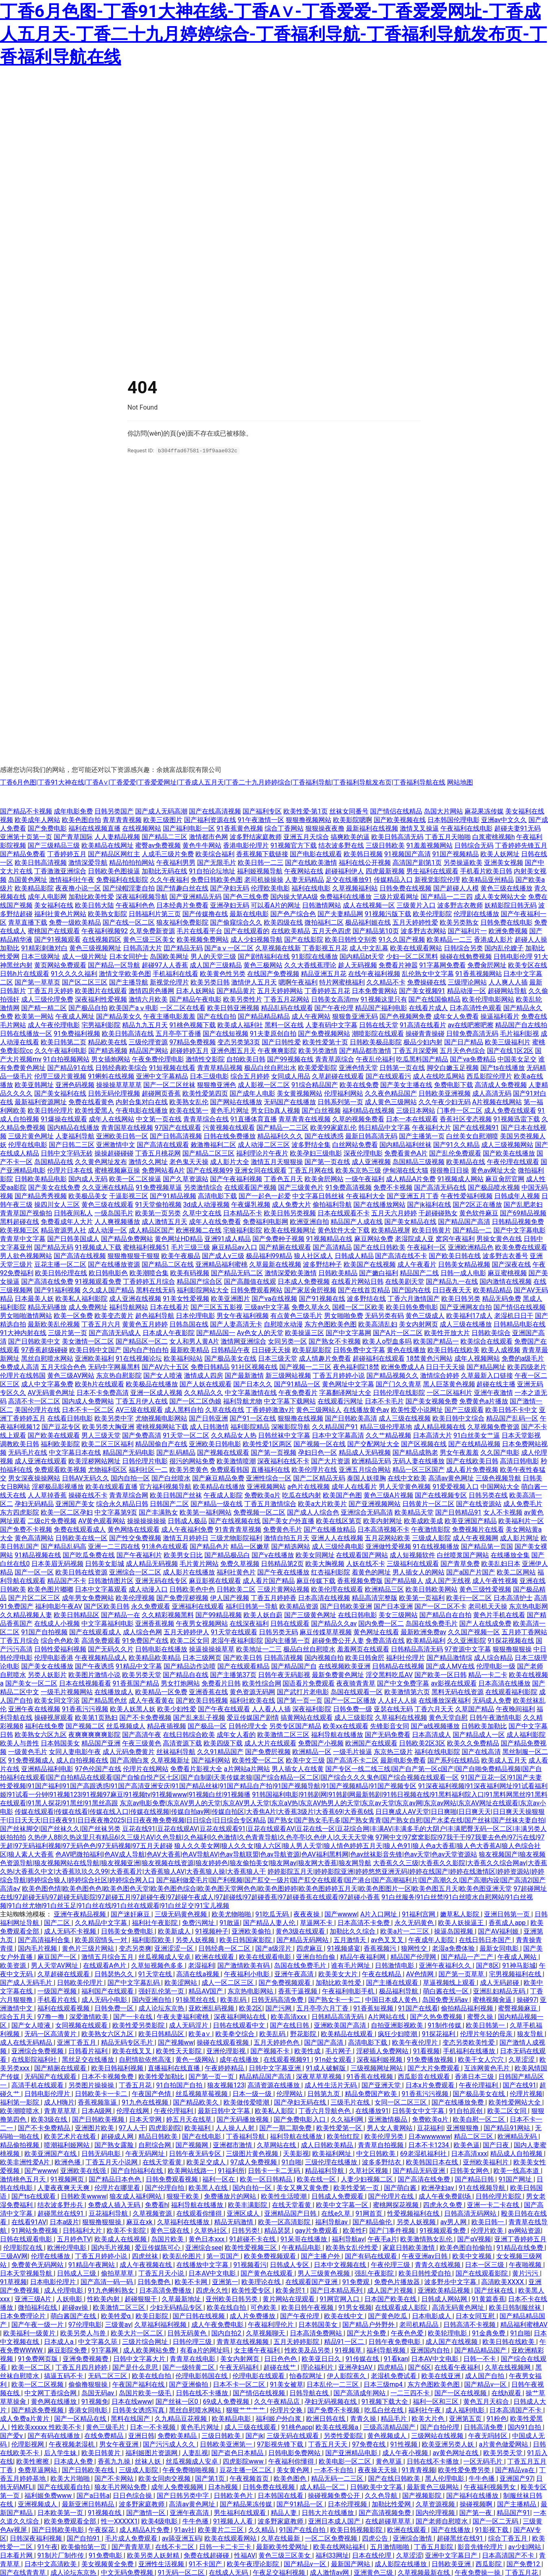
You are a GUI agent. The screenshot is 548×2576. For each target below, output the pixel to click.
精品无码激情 (234, 2221)
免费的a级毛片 (523, 1358)
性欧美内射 (104, 2298)
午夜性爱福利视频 (467, 1195)
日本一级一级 (252, 2093)
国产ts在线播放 (502, 1067)
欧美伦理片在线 (314, 1469)
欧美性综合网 (261, 1683)
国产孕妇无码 (229, 888)
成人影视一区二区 (264, 1084)
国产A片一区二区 (398, 1332)
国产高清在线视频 (80, 1255)
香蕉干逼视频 (298, 1991)
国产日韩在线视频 (199, 2315)
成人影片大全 (229, 1161)
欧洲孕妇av (438, 2187)
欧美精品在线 (465, 1161)
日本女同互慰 (476, 2315)
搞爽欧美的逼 (350, 836)
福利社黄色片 (236, 1572)
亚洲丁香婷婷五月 (520, 2239)
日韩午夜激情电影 (495, 1717)
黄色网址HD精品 (179, 1238)
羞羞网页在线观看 (363, 1649)
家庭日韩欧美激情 (409, 2247)
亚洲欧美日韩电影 (215, 1443)
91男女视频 (355, 2307)
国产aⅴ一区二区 (229, 947)
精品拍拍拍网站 (132, 862)
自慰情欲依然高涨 (146, 2059)
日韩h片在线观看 (24, 973)
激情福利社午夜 (71, 879)
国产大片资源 (330, 1460)
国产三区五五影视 (217, 1307)
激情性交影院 (205, 1059)
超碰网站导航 (507, 990)
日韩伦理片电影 (145, 1460)
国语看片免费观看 (309, 1683)
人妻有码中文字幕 (331, 1024)
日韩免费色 (155, 2281)
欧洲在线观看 (215, 1956)
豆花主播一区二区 (60, 1264)
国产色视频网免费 (405, 1016)
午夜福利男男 (175, 862)
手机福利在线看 (175, 973)
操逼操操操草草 (212, 1649)
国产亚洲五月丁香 (413, 1195)
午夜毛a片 (382, 2239)
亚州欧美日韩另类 (232, 2298)
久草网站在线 (277, 2144)
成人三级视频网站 (507, 1144)
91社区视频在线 (254, 1366)
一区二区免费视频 (332, 2538)
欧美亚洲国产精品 (471, 1520)
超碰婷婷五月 (189, 1050)
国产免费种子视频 (278, 1238)
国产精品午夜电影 (195, 999)
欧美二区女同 (189, 1640)
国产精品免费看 (23, 853)
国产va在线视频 (274, 1298)
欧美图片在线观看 (101, 990)
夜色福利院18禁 (356, 1366)
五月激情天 (350, 1939)
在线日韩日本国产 (486, 1939)
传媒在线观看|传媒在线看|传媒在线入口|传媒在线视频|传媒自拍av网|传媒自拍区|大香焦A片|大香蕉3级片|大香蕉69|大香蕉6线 (194, 1811)
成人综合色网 (142, 1631)
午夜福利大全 (365, 1195)
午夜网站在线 (303, 871)
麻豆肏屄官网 (504, 1178)
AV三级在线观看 (139, 1409)
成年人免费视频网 (178, 2486)
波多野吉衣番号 (505, 1255)
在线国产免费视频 (273, 973)
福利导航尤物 (242, 1401)
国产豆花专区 (61, 1426)
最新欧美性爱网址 (283, 2546)
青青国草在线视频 (127, 1127)
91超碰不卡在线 (253, 2239)
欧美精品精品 (492, 1289)
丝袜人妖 (148, 2461)
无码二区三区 (108, 2375)
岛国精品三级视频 (418, 1161)
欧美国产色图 (342, 1495)
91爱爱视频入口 (455, 1486)
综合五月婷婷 (250, 1076)
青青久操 (364, 2418)
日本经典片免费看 (182, 905)
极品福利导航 (399, 1991)
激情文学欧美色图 (125, 973)
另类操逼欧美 (462, 862)
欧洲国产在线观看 (371, 1743)
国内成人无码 (87, 1178)
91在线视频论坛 (139, 1358)
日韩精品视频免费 (518, 1221)
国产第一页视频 (273, 1452)
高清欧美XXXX (503, 2281)
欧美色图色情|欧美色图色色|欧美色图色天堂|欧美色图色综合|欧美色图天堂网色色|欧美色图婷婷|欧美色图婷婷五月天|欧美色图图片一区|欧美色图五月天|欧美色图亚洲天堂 (267, 1888)
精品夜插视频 (166, 1726)
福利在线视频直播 (94, 828)
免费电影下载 (453, 1084)
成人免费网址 (87, 1307)
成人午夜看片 (416, 1264)
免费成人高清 (19, 1366)
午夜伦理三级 (391, 2264)
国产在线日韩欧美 (379, 1247)
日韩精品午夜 (230, 1349)
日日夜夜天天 (451, 1289)
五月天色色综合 (462, 1050)
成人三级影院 (353, 1717)
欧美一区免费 (73, 1315)
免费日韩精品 (210, 1366)
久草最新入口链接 (487, 1375)
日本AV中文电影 (213, 2273)
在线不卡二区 (175, 2546)
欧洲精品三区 (384, 1589)
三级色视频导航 (498, 1478)
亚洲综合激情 (413, 2538)
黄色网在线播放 (54, 2401)
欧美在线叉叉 (132, 2050)
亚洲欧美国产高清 (341, 2025)
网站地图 (460, 782)
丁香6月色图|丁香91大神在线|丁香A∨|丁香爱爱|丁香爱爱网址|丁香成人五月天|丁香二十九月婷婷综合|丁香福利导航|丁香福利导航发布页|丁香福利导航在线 (222, 782)
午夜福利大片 (431, 1127)
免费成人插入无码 (115, 2204)
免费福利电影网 (265, 1221)
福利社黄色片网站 (60, 913)
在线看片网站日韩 (357, 1281)
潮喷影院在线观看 (378, 1033)
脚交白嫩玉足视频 (453, 1067)
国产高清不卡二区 (353, 1760)
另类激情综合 (203, 1187)
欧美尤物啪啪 (232, 1914)
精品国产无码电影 (129, 1452)
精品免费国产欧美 (372, 2093)
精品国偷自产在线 (161, 1443)
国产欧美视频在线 (400, 819)
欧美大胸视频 (324, 1563)
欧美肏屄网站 (324, 1178)
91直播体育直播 (253, 1118)
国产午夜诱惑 (94, 1666)
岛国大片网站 (443, 811)
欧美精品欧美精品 (155, 1657)
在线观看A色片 (105, 1965)
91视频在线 (105, 2512)
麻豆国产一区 (57, 1956)
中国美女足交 (517, 1059)
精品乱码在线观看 (287, 1007)
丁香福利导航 (246, 2136)
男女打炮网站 (180, 1683)
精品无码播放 (47, 1307)
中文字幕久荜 (98, 2341)
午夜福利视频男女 (490, 2486)
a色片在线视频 (308, 1486)
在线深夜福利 (249, 1623)
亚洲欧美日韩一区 (122, 1136)
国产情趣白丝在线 (182, 888)
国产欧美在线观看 (54, 1435)
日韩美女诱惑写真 (139, 2410)
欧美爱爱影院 (317, 1067)
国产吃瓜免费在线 (89, 1555)
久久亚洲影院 (466, 1640)
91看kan (396, 2358)
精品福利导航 (325, 2170)
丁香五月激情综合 (270, 1503)
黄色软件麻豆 (478, 1213)
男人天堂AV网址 (55, 1965)
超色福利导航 (154, 1315)
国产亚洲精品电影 (352, 2452)
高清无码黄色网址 (459, 2307)
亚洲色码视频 (74, 1084)
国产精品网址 (486, 1366)
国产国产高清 (324, 2042)
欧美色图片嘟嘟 (50, 1589)
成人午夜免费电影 (218, 2324)
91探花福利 (439, 2033)
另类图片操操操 (92, 2085)
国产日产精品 (463, 1042)
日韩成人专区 (290, 2264)
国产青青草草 (132, 2546)
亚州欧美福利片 (486, 2162)
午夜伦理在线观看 (513, 1161)
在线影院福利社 (35, 2059)
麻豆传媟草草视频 (326, 1631)
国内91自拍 (525, 2427)
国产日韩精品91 (458, 1512)
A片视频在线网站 (497, 1101)
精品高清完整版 (374, 1597)
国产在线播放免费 (458, 2102)
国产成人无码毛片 (27, 1982)
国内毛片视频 (38, 1948)
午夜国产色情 (152, 2093)
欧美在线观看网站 (416, 947)
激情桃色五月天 (23, 2179)
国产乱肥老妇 (523, 1204)
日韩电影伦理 (513, 956)
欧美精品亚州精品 (488, 879)
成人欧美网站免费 (150, 2350)
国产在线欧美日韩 (472, 1460)
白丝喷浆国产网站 (463, 1555)
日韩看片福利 (88, 2050)
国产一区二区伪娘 (195, 1401)
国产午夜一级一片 (38, 2324)
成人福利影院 (526, 1734)
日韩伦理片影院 (499, 2196)
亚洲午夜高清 (294, 1973)
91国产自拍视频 (44, 1631)
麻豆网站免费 (373, 1238)
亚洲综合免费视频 (38, 2050)
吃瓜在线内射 (301, 1495)
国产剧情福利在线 (264, 956)
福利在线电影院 (437, 1751)
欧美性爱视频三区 (251, 2247)
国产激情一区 (146, 2512)
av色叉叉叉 (388, 1939)
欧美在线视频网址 (290, 1230)
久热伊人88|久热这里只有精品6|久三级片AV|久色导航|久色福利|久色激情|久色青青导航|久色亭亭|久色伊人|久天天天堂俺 (201, 1837)
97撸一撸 (51, 2016)
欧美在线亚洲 (441, 2375)
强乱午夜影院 (375, 2273)
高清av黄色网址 (451, 1478)
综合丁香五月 (508, 2538)
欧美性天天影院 (179, 2050)
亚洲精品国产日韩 (291, 2213)
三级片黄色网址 (31, 1136)
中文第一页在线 (159, 1118)
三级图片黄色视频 (253, 2153)
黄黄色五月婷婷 (145, 1324)
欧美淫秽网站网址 (94, 1460)
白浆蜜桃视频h (493, 836)
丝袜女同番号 (348, 811)
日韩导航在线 (309, 2392)
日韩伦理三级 (193, 2341)
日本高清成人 (431, 1734)
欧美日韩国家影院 (246, 1939)
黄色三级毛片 (106, 2427)
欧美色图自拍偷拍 (466, 2247)
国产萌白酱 (401, 2187)
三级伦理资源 (148, 1042)
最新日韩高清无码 (371, 1136)
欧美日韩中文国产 (95, 1349)
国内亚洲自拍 (152, 1999)
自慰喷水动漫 (283, 1324)
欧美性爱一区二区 (258, 1760)
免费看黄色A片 (405, 1153)
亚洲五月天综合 (306, 836)
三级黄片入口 (416, 905)
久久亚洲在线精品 (108, 1187)
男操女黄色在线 (499, 1238)
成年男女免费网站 (88, 1597)
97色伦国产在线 (98, 1768)
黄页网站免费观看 (60, 965)
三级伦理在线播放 (332, 2162)
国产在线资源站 (479, 1503)
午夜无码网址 (145, 2153)
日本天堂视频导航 (27, 2273)
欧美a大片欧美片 (322, 1503)
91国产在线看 (418, 2008)
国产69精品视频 (523, 1213)
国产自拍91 (84, 2538)
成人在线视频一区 (369, 905)
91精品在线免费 (521, 2247)
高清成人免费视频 (501, 1084)
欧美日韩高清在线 (128, 1033)
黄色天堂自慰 (448, 1717)
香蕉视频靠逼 (98, 2102)
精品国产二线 (419, 1272)
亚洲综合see (203, 2247)
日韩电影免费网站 (295, 2452)
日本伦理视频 (348, 2504)
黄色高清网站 (34, 1537)
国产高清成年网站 (360, 2392)
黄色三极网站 (263, 965)
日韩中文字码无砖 (67, 1153)
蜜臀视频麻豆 (518, 2008)
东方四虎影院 (19, 1512)
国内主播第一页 (287, 1640)
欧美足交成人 (206, 2162)
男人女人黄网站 (390, 2127)
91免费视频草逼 (159, 1187)
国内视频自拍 (324, 1657)
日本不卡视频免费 (108, 2076)
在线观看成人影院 (402, 2307)
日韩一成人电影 (463, 1272)
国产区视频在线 (424, 1443)
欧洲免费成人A (402, 1366)
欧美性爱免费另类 (465, 2469)
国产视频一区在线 (320, 1443)
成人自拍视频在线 (82, 1760)
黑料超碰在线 (19, 1221)
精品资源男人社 (63, 1230)
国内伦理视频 (436, 2512)
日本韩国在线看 (281, 2495)
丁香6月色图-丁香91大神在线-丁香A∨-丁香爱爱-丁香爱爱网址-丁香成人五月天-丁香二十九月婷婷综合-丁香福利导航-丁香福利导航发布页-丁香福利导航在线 (273, 34)
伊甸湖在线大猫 (405, 1170)
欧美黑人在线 (209, 2187)
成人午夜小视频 (406, 2452)
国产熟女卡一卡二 (335, 1999)
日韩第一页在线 (402, 1067)
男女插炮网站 (110, 1059)
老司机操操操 (263, 879)
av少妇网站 (525, 2546)
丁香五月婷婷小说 (339, 1375)
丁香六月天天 (434, 1708)
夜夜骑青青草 (355, 1683)
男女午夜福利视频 (243, 1315)
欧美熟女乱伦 (188, 1101)
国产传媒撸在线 (205, 913)
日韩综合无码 (473, 845)
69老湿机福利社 (424, 2153)
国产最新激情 (244, 1375)
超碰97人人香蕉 (165, 965)
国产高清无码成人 (115, 1332)
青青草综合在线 (206, 1118)
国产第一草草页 (37, 982)
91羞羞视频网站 (429, 845)
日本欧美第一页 (61, 2512)
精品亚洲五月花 (323, 973)
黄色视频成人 (387, 2435)
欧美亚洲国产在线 (51, 2153)
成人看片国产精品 (269, 1580)
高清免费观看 (101, 1640)
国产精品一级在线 (217, 1503)
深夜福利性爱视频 (101, 999)
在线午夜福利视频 (374, 973)
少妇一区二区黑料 (412, 956)
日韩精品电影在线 (519, 1324)
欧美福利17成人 (469, 1315)
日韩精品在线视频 (398, 1666)
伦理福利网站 (343, 1093)
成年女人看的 (236, 1734)
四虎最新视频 (385, 871)
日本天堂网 (146, 2119)
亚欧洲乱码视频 (212, 2008)
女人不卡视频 (502, 1512)
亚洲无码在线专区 (161, 1580)
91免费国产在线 (145, 1640)
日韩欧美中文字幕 (377, 2486)
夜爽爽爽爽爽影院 (94, 1734)
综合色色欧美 (60, 1640)
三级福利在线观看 (413, 1563)
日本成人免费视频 (304, 1281)
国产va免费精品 (472, 1059)
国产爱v (12, 2435)
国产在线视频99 (209, 1170)
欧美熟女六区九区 (41, 1734)
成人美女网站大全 (500, 896)
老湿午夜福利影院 (237, 1640)
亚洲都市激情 (233, 2144)
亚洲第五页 (466, 2418)
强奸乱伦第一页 (162, 1991)
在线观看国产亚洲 (312, 2281)
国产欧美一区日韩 (440, 1674)
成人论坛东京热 (162, 2008)
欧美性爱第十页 (325, 1042)
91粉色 (497, 2418)
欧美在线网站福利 (340, 2546)
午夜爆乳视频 (250, 1204)
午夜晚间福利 (515, 1708)
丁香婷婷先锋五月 (521, 845)
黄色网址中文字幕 (348, 1384)
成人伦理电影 (64, 2290)
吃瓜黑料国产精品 (422, 1059)
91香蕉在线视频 (370, 2076)
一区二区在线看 (183, 1007)
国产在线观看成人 (95, 1631)
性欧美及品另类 (308, 2350)
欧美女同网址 (315, 1555)
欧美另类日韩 (210, 982)
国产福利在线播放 (473, 2495)
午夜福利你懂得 (292, 2461)
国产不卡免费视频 (145, 1717)
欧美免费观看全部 (71, 2521)
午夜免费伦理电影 (158, 1059)
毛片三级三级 (190, 1247)
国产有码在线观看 (372, 2256)
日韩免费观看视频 (172, 2179)
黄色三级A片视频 (388, 1495)
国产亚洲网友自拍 (466, 1307)
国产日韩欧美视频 (99, 2119)
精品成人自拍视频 (517, 2153)
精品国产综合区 (199, 1281)
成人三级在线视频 (405, 1418)
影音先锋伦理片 (481, 2546)
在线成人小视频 (57, 1623)
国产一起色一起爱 (265, 1195)
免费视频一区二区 (259, 1512)
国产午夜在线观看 (224, 1708)
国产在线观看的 (247, 930)
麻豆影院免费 (68, 2350)
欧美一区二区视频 (38, 2384)
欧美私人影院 (275, 2110)
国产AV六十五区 (165, 1366)
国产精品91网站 (508, 2127)
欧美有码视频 (189, 1272)
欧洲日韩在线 (326, 2418)
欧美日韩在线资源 (81, 1572)
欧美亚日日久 (322, 2358)
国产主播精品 (517, 2504)
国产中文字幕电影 (519, 1230)
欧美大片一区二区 (137, 2333)
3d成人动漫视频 (206, 1204)
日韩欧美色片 (234, 2495)
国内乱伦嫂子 (504, 947)
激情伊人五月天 (254, 982)
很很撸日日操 (449, 1170)
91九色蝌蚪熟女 (112, 2290)
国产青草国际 (73, 836)
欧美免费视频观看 (271, 2256)
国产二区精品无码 (319, 1478)
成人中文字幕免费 (47, 1384)
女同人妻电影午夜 (75, 1751)
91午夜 (47, 2546)
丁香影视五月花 (325, 947)
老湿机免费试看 (394, 2375)
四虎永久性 (212, 2290)
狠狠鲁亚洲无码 (355, 1016)
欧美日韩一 (488, 2221)
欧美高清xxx (289, 2016)
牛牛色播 (482, 2478)
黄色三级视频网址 (95, 947)
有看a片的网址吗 (205, 2350)
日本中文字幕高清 (338, 1435)
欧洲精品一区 (311, 1751)
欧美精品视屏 (390, 1230)
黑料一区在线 (284, 1024)
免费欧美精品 (178, 2435)
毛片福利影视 (519, 1033)
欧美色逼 (467, 2144)
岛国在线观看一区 (357, 1691)
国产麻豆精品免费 (218, 1478)
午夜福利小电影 (247, 1973)
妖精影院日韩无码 (510, 905)
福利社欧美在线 (252, 1700)
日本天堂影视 (521, 1435)
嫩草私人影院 (460, 1914)
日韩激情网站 (321, 905)
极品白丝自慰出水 (270, 1067)
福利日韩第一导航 (252, 1606)
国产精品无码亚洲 (420, 2170)
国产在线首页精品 (364, 1289)
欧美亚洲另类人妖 (449, 2444)
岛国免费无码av (445, 1999)
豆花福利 (430, 2127)
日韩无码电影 (101, 2153)
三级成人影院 (431, 1537)
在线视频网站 (141, 828)
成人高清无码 (491, 1093)
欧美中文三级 (305, 1760)
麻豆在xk (140, 2221)
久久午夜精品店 (277, 2401)
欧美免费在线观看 (521, 1247)
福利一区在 (219, 2179)
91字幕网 (105, 2350)
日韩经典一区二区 (225, 1948)
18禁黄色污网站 (429, 1358)
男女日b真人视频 (275, 1110)
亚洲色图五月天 (233, 1050)
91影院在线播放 (315, 956)
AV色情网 (420, 1973)
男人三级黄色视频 (324, 2273)
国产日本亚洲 (393, 1606)
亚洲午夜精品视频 (80, 1914)
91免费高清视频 (348, 1187)
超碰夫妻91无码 (517, 828)
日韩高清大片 (142, 947)
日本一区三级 (485, 2264)
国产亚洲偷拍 (189, 2384)
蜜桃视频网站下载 (162, 1426)
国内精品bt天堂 (362, 956)
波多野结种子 (322, 1264)
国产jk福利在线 (429, 1204)
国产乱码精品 (175, 1452)
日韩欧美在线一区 (81, 1537)
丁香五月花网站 (286, 999)
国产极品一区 (207, 1726)
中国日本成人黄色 (392, 1999)
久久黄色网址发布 (101, 1161)
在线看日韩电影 (70, 1418)
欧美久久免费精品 (473, 1743)
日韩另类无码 (278, 1631)
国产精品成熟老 (415, 1452)
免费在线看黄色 (91, 1101)
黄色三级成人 (425, 1315)
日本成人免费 (74, 2461)
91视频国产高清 (407, 853)
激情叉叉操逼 (419, 828)
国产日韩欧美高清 (351, 1418)
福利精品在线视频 (368, 1110)
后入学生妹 (61, 2452)
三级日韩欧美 (385, 845)
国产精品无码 (53, 1247)
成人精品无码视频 (152, 1563)
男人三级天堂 (101, 1435)
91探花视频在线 (511, 1640)
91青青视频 (418, 2469)
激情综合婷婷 (439, 1375)
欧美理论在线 (261, 2281)
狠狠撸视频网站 (308, 819)
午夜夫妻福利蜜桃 (183, 2016)
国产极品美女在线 (230, 1358)
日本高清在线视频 (324, 1597)
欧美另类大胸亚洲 (108, 1426)
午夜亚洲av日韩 (425, 2256)
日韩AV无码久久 (85, 1478)
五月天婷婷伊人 (186, 1631)
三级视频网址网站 (377, 2068)
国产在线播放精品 (330, 1529)
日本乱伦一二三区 (333, 2384)
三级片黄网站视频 (283, 1589)
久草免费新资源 (152, 930)
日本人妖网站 (195, 990)
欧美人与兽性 (19, 1743)
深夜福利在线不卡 (283, 1460)
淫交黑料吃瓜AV (389, 1674)
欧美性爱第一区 (340, 2127)
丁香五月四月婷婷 (82, 2367)
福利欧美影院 (60, 1443)
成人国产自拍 (485, 2375)
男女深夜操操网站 (34, 1478)
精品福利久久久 (280, 1136)
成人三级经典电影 (338, 1546)
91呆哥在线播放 (305, 2239)
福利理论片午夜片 (262, 1153)
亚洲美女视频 (503, 862)
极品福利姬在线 (368, 922)
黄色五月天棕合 (487, 2401)
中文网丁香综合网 (51, 2392)
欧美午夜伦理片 (415, 2042)
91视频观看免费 (98, 1281)
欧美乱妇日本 (500, 1563)
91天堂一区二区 (186, 1435)
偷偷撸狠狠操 (88, 2384)
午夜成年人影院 (432, 1939)
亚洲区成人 (244, 2213)
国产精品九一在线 (452, 1281)
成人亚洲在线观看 (41, 1460)
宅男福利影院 (101, 1024)
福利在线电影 (311, 888)
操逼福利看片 (500, 1016)
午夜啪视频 (526, 2264)
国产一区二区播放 (350, 1700)
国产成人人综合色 (313, 1512)
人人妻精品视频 (117, 836)
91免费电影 (106, 2555)
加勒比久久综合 (353, 1931)
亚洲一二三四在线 (114, 1546)
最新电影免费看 (403, 1760)
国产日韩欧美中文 (34, 1341)
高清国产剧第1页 (417, 862)
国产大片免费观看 (434, 2068)
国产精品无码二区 (237, 1272)
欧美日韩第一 (486, 2025)
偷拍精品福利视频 (468, 2008)
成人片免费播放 (253, 2315)
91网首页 (369, 2213)
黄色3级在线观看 (301, 1931)
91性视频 (404, 2444)
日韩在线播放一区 (26, 1033)
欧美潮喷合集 (149, 1272)
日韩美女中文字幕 (419, 2110)
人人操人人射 (235, 2127)
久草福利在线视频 (401, 1717)
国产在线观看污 (388, 1076)
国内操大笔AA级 (294, 896)
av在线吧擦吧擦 (470, 1024)
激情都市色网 (208, 836)
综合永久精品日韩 (122, 1503)
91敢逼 (229, 1922)
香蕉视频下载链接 (262, 853)
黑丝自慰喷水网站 (47, 1358)
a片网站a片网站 (247, 1768)
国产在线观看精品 (243, 1666)
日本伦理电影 (195, 1315)
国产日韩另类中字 (183, 2495)
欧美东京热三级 (358, 1170)
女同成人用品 (290, 1076)
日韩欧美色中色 (192, 1589)
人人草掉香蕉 (47, 1495)
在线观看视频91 (287, 2059)
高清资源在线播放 (274, 2085)
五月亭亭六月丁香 (323, 2008)
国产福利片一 (467, 930)
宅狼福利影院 (242, 1230)
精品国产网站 (148, 1050)
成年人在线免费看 (215, 1221)
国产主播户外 (321, 2256)
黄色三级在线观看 (107, 1204)
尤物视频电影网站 (161, 1418)
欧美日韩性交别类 (351, 939)
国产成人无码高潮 (161, 811)
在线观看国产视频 (250, 1187)
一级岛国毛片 (114, 1213)
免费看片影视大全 (196, 1768)
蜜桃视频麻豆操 (117, 1170)
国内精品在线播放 (73, 1127)
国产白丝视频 (321, 1110)
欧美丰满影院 (248, 2204)
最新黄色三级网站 (433, 2486)
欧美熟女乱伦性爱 (352, 2247)
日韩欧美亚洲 (452, 2563)
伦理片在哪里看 (118, 2187)
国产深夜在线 (511, 1264)
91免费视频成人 (31, 1760)
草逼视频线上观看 (450, 1982)
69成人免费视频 (227, 2401)
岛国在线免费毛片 (432, 1623)
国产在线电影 (202, 2136)
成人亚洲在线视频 (135, 1298)
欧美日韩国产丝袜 (176, 1495)
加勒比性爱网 (392, 2504)
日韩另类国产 (114, 811)
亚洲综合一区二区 (135, 1572)
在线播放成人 (114, 1691)
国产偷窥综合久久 (236, 922)
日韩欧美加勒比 (484, 1726)
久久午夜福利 (169, 879)
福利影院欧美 (152, 1939)
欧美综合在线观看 (486, 1341)
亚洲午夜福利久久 (446, 1965)
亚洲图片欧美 (95, 2127)
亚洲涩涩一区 (174, 1948)
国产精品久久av (334, 1623)
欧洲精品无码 (371, 1460)
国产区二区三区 (84, 982)
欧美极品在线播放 (152, 1384)
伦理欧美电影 (270, 888)
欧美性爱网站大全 (515, 2102)
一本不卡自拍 (334, 2469)
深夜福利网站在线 (240, 2016)
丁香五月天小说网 (112, 2162)
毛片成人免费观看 (132, 2538)
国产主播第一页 (422, 1136)
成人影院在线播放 (401, 2563)
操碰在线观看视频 (223, 2042)
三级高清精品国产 (390, 2427)
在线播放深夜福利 (445, 1700)
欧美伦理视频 (135, 1597)
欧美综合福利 (215, 853)
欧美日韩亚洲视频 (233, 1007)
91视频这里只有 (384, 999)
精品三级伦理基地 (386, 1426)
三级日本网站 (415, 1110)
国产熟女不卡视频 (335, 1341)
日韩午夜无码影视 (284, 1674)
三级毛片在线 (351, 2102)
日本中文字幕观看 (101, 1589)
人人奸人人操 (397, 1700)
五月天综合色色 (63, 1366)
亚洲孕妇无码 (229, 905)
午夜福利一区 (426, 1247)
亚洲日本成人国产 (335, 2521)
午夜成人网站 (518, 1956)
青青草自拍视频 (381, 2144)
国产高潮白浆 (129, 1760)
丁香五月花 (136, 2085)
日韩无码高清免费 (278, 1999)
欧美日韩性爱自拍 (425, 2273)
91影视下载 (492, 2529)
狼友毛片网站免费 (121, 2486)
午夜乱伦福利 (375, 1059)
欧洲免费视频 (508, 930)
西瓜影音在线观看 (425, 2076)
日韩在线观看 (289, 1623)
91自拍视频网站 (66, 1059)
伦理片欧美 (488, 2230)
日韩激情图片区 (111, 1580)
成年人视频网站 (477, 1358)
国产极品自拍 (87, 1007)
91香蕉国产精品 (136, 1683)
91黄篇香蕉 (488, 2298)
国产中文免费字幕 (403, 1683)
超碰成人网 (118, 2136)
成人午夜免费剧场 (445, 2196)
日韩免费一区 (114, 2008)
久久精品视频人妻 (26, 1614)
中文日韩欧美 (376, 2153)
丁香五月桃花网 (158, 1153)
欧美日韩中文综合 (458, 1418)
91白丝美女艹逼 (477, 1435)
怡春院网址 (306, 2375)
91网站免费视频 (35, 2230)
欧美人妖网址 (500, 853)
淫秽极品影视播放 (58, 1486)
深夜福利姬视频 (380, 2059)
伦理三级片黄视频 (60, 1076)
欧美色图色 (291, 2478)
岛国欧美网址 (169, 956)
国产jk (254, 2435)
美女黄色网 (293, 2469)
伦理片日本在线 (70, 1170)
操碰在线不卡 (87, 1495)
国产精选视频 (107, 1050)
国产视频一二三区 (305, 1366)
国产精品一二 (472, 1230)
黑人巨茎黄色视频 (449, 1384)
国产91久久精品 (456, 1144)
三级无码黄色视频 (181, 1914)
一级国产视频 (57, 1991)
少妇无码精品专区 (177, 2307)
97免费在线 (369, 2444)
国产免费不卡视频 (26, 1529)
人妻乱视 (195, 2452)
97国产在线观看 (178, 1127)
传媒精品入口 (393, 879)
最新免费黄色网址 (338, 1674)
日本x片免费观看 (431, 2085)
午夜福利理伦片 (271, 2324)
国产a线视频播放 (435, 1726)
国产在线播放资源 (114, 1264)
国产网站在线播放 (236, 1101)
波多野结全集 (311, 1144)
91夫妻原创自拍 (273, 1033)
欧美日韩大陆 (94, 905)
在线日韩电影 (357, 1614)
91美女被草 (286, 2384)
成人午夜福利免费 (187, 1529)
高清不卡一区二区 (34, 1401)
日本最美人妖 (34, 1298)
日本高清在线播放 (504, 1683)
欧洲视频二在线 (198, 1230)
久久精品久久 (203, 1392)
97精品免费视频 (192, 1042)
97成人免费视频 (254, 2162)
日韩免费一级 (352, 1708)
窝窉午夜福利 (455, 1238)
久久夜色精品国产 (391, 1093)
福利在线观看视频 (64, 2008)
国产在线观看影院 (482, 2273)
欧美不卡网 (192, 2281)
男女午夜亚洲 (119, 2444)
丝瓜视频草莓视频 (202, 2093)
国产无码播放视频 (243, 2119)
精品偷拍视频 (20, 2144)
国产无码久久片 (111, 1649)
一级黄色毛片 (27, 1751)
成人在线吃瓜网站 (439, 1076)
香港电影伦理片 (246, 845)
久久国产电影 (500, 1452)
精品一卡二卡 (487, 1674)
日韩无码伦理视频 (114, 1093)
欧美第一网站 (34, 1016)
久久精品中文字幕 (102, 1922)
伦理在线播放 (51, 2256)
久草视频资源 (153, 2213)
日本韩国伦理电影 (453, 819)
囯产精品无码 (183, 947)
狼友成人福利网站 (136, 2196)
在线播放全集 (510, 1555)
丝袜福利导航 (175, 1751)
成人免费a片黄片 (25, 2418)
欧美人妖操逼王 (461, 1922)
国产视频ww (176, 2042)
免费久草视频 (239, 1563)
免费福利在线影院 (122, 879)
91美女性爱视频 (186, 1298)
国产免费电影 (47, 828)
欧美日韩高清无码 (397, 836)
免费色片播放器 (397, 2281)
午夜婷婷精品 (225, 2068)
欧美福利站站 (183, 1358)
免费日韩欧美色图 (217, 879)
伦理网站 (290, 2093)
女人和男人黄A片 (194, 1341)
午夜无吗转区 (488, 2435)
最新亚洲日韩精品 (89, 2504)
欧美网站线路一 (191, 2170)
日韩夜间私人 (73, 1213)
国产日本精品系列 (337, 2290)
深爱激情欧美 (89, 2016)
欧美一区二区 (31, 2367)
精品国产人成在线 (357, 1221)
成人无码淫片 (189, 2025)
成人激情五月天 (164, 1221)
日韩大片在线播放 (328, 2512)
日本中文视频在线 (341, 2264)
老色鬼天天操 (188, 1161)
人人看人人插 (271, 1708)
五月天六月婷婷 (394, 1213)
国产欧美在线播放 (509, 1153)
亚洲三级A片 (34, 2298)
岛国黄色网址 (27, 879)
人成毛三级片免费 (168, 853)
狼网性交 (415, 1948)
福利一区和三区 (436, 2401)
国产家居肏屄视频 (310, 1289)
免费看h (156, 2204)
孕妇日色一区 (317, 1452)
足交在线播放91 (349, 879)
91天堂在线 (155, 1973)
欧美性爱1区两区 (267, 1443)
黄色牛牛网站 (201, 845)
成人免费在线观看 (510, 1110)
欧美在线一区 (317, 2179)
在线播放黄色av (366, 1409)
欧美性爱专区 (252, 2290)
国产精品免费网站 (127, 1238)
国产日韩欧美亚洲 (346, 1606)
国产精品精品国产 (481, 2350)
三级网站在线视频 (438, 2435)
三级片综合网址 (145, 2341)
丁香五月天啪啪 (448, 836)
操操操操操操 (146, 1520)
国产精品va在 (515, 2469)
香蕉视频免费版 (360, 1580)
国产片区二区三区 (34, 1597)
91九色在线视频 (146, 2102)
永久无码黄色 (415, 1922)
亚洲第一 (225, 2281)
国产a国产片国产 (470, 1572)
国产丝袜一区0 (178, 2401)
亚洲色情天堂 (358, 1067)
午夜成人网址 (74, 1016)
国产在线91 (519, 2085)
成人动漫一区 (107, 1230)
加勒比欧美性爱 (91, 896)
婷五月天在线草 (189, 2119)
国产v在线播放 (273, 1555)
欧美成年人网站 (37, 819)
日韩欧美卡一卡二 (102, 2093)
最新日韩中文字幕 (225, 2110)
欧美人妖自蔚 (263, 1614)
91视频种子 (211, 1931)
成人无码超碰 (500, 1982)
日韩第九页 (324, 2093)
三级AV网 (14, 2256)
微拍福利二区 (324, 922)
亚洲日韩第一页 (507, 1914)
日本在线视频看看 (85, 1683)
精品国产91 (513, 2512)
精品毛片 (394, 2418)
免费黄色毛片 (282, 1529)
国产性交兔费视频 (135, 1537)
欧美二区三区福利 (107, 1443)
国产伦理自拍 (165, 2187)
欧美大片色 (429, 2418)
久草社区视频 (369, 2170)
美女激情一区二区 (88, 1341)
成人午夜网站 (311, 1016)
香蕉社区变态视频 (466, 1118)
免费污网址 (199, 1922)
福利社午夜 (425, 2410)
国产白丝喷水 (171, 1478)
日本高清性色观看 (475, 1007)
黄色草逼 (389, 2461)
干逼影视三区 (128, 1195)
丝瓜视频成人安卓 (165, 1956)
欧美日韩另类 (460, 1298)
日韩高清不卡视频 (470, 2324)
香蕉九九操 (115, 2461)
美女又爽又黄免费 (303, 2187)
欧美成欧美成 (423, 1520)
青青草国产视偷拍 (26, 1213)
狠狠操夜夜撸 (324, 828)
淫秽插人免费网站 (383, 2050)
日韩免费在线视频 (405, 888)
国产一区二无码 (496, 2521)
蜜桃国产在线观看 (54, 930)
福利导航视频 (386, 2350)
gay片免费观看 (317, 2230)
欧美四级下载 (223, 1743)
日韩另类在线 (488, 1495)
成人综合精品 (493, 1657)
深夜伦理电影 (363, 1153)
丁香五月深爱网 (415, 1050)
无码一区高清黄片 (51, 2033)
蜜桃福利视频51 (146, 1247)
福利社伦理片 (405, 1657)
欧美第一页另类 (158, 1213)
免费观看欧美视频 (60, 1469)
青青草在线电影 (193, 2358)
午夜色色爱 (408, 2333)
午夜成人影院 (223, 1495)
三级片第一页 (67, 1332)
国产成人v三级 (223, 1255)
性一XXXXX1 (119, 2521)
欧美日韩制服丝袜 (516, 2307)
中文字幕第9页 (115, 1512)
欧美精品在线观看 (348, 2033)
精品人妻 (284, 2512)
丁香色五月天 (283, 1178)
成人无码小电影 (105, 1999)
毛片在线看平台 (199, 930)
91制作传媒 (445, 2025)
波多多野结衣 (382, 2162)
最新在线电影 (249, 913)
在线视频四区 (101, 939)
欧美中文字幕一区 (343, 2204)
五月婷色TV (74, 2239)
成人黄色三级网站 (391, 1101)
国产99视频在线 (290, 1059)
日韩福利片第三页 (155, 913)
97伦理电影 (85, 2324)
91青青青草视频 (238, 1529)
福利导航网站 (128, 1307)
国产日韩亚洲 (208, 1418)
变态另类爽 (135, 1948)
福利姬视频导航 (260, 871)
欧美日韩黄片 (431, 1230)
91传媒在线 (363, 2358)
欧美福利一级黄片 (30, 2333)
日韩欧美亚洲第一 (227, 2444)
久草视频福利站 (355, 888)
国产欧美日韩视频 (202, 1700)
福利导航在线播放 (337, 1734)
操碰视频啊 (477, 2504)
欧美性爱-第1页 (305, 811)
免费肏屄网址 (486, 965)
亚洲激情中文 (115, 1144)
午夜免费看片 (298, 1392)
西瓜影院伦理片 (489, 1076)
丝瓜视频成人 (125, 1726)
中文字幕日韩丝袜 (318, 1195)
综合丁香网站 (284, 828)
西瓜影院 (489, 2563)
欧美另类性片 (242, 999)
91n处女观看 (334, 2059)
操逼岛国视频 (454, 1931)
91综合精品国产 (315, 1084)
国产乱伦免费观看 (455, 1153)
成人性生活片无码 (331, 2085)
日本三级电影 (209, 1076)
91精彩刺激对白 (44, 947)
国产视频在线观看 (223, 1452)
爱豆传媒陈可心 (158, 2247)
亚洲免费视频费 (86, 2358)
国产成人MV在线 (450, 1666)
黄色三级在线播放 (506, 888)
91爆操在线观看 (64, 1118)
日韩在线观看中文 (240, 2025)
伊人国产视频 (229, 1597)
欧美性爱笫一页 (357, 2187)
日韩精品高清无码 (417, 1649)
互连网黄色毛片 (487, 2068)
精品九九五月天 (145, 1024)
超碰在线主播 (495, 1384)
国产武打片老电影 (303, 1691)
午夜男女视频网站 (202, 1623)
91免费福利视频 (77, 1033)
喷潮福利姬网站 (67, 2144)
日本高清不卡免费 (364, 1922)
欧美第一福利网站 (206, 1512)
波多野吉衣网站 (423, 930)
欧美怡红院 (344, 2136)
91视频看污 (250, 2264)
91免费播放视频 (431, 2059)
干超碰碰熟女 (438, 1213)
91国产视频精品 (455, 853)
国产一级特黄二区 (189, 2367)
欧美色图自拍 (81, 819)
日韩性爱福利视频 (60, 1649)
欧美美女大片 (338, 1973)
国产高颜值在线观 (250, 1281)
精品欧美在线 (107, 1042)
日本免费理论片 (23, 2315)
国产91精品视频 (173, 1195)
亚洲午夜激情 (493, 1392)
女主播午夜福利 (257, 2350)
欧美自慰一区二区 (479, 2119)
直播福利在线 (270, 1469)
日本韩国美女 (60, 1743)
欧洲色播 (68, 2162)
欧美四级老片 (526, 1366)
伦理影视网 (28, 2444)
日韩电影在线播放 (161, 1649)
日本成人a (59, 2341)
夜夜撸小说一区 (78, 888)
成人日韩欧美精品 (328, 2144)
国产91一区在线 (253, 1418)
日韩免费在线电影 (506, 922)
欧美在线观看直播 (111, 1486)
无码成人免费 (491, 1700)
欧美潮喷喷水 (20, 2110)
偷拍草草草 (118, 2273)
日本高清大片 (432, 1435)
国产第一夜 (476, 2512)
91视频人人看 (233, 2521)
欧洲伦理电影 (67, 2247)
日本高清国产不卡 (516, 2410)
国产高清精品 (332, 1247)
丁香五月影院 (434, 2546)
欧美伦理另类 (384, 2136)
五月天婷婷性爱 (415, 922)
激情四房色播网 (151, 990)
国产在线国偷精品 (434, 999)
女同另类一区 (287, 1341)
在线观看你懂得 (200, 2213)
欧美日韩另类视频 (290, 1213)
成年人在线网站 (111, 1118)
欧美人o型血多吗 (387, 1341)
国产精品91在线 (70, 1067)
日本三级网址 (40, 956)
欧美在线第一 (188, 1110)
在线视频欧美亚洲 (344, 1666)
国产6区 (419, 2367)
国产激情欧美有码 (244, 1965)
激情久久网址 (148, 1161)
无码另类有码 (384, 1315)
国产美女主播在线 (406, 1084)
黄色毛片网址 (229, 1110)
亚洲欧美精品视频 (444, 2290)
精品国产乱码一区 (512, 1418)
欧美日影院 (153, 2315)
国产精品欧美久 (196, 2102)
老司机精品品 (419, 2324)
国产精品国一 (215, 1332)
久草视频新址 (170, 1760)
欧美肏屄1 (291, 2290)
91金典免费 (489, 2333)
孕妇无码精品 (34, 1503)
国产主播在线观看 (393, 1982)
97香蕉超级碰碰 (44, 1349)
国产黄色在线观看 (267, 2273)
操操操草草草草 (119, 1084)
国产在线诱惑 (324, 1136)
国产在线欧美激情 (311, 862)
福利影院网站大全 (203, 1289)
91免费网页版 (38, 2358)
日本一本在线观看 (412, 1118)
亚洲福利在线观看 (198, 1606)
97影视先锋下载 (281, 2444)
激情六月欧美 (148, 999)
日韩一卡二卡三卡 (226, 2546)
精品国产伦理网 (414, 1956)
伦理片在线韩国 (23, 1375)
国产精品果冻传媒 (247, 2504)
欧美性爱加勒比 (162, 2076)
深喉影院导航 (290, 1426)
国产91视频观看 (57, 939)
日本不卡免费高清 (103, 1392)
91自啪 (291, 2162)
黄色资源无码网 (252, 1691)
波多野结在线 (366, 1298)
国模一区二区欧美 (358, 1307)
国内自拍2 (227, 2333)
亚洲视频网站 (266, 1486)
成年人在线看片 (354, 1486)
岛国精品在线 (53, 1161)
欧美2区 (250, 2008)
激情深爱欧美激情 (291, 1272)
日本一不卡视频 (153, 2427)
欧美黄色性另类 (223, 973)
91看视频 (426, 2050)
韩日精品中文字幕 (384, 1127)
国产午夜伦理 (333, 1007)
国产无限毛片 (216, 862)
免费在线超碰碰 (207, 2555)
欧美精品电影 (232, 2418)
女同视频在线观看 (82, 2025)
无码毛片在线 (27, 1452)
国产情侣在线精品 (396, 811)
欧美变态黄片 (114, 1315)
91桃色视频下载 (192, 1024)
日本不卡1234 (429, 2144)
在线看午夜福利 (458, 2367)
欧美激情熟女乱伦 (427, 2239)
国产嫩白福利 (378, 1272)
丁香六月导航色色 (325, 2110)
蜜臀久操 (481, 2016)
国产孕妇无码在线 (301, 2102)
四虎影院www (244, 2461)
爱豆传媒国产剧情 (253, 1717)
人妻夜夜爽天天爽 (64, 2187)
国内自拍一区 (130, 1478)
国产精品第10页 (376, 930)
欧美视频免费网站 (203, 939)
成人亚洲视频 (371, 1161)
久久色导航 (382, 2495)
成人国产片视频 (390, 2290)
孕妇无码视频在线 (331, 2401)
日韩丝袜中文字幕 (284, 1435)
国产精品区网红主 (114, 853)
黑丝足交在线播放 (89, 2059)
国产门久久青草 (398, 1384)
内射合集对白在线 (142, 1101)
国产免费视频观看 (285, 1982)
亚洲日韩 (141, 2435)
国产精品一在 (120, 1614)
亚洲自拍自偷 (316, 1956)
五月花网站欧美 (387, 1537)
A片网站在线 (387, 2016)
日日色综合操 (133, 2495)
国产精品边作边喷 (190, 1666)
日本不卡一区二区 (88, 1409)
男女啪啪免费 (343, 1315)
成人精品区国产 (151, 1230)
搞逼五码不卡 (64, 2375)
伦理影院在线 (23, 2247)
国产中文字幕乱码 (134, 1982)
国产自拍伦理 (440, 2427)
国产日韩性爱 (281, 1042)
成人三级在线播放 (466, 1324)
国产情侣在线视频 (519, 1307)
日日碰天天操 (271, 1349)
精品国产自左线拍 (521, 1024)
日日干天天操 (445, 1366)
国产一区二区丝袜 (169, 1084)
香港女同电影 (88, 2410)
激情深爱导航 (87, 862)
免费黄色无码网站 (38, 2264)
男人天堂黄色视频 (405, 1486)
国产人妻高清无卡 (236, 1324)
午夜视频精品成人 (101, 1657)
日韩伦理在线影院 (399, 1392)
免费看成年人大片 (67, 1221)
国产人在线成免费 (485, 1623)
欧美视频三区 (19, 1230)
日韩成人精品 (354, 1255)
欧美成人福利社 (240, 1024)
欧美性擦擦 (33, 2461)
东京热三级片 (393, 1751)
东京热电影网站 (251, 1991)
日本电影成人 (432, 2315)
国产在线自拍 (216, 1016)
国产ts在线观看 (34, 2196)
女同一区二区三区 (401, 2102)
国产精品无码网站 (303, 1939)
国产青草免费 (460, 1563)
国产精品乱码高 (63, 1546)
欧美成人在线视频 (121, 2239)
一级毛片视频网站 (67, 1691)
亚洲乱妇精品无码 (500, 1991)
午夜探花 (102, 2529)
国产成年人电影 (252, 1093)
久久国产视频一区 (474, 1631)
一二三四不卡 (410, 2392)
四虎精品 (391, 2367)
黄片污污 (526, 2273)
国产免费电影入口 (300, 2119)
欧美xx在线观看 (345, 1726)
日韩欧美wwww (83, 2196)
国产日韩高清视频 (176, 1136)
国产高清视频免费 (385, 2512)
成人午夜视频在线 (146, 2264)
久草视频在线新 (278, 947)
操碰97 (527, 1999)
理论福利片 (318, 2367)
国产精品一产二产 (468, 1956)
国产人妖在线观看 (206, 1384)
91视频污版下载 (388, 913)
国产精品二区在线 (168, 1264)
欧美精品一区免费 (161, 1691)
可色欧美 (264, 2307)
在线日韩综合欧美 (189, 1734)
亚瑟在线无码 (393, 1708)
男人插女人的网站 (418, 1572)
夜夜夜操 (307, 1914)
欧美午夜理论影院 (254, 2563)
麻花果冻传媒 (484, 811)
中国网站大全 (500, 1486)
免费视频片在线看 (478, 1529)
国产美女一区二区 (31, 1683)
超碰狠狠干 (142, 2298)
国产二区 (58, 1922)
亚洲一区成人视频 (156, 1392)
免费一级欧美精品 (75, 922)
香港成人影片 (493, 939)
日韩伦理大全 (247, 1726)
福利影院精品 (250, 1426)
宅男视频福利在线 (516, 1973)
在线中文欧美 (407, 1478)
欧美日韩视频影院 (357, 2529)
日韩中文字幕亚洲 (275, 2068)
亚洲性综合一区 (269, 1478)
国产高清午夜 (141, 1734)
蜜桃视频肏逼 (493, 1999)
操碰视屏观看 (53, 1717)
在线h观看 (507, 2392)
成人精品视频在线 (440, 1426)
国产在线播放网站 (379, 1204)
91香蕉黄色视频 (240, 828)
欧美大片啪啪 (70, 2478)
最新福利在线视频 (372, 828)
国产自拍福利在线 (137, 2170)
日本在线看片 (169, 1307)
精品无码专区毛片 (128, 2042)
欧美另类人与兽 (83, 2333)
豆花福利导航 (109, 2213)
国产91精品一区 (297, 1384)
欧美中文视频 (472, 2256)
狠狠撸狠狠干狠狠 (133, 1255)
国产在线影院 (303, 939)
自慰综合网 (155, 2144)
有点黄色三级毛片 (296, 1315)
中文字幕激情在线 (251, 1392)
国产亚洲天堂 (382, 2085)
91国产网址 (515, 2179)
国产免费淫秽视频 (182, 1597)
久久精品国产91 (335, 1426)
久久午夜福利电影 (61, 1050)
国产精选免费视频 (38, 2410)
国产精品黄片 (236, 990)
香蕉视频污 (381, 1948)
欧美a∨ (200, 2033)
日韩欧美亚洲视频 (445, 1093)
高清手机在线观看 (38, 2085)
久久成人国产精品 (108, 1289)
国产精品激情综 (449, 1657)
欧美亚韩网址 (34, 1084)
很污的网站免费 (192, 1460)
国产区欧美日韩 (106, 1606)
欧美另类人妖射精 (154, 2555)
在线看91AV (28, 2221)
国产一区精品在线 (81, 2418)
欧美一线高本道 (517, 2170)
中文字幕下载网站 (290, 1401)
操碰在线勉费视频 (466, 956)
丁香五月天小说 (162, 2273)
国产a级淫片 (274, 1948)
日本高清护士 (513, 1597)
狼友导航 (531, 2033)
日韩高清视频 (283, 1657)
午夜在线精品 (382, 1973)
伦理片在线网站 (146, 1768)
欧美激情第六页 (407, 1691)
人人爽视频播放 (117, 1221)
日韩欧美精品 (337, 1272)
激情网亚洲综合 (243, 1341)
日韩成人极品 (187, 1520)
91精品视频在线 (38, 1555)
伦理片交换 (287, 2410)
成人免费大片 (291, 1204)
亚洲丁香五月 (77, 2042)
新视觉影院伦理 (437, 879)
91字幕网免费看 (442, 965)
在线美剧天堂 (404, 1281)
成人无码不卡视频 (71, 1931)
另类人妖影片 (47, 1674)
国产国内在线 (411, 1289)
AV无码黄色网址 (51, 1392)
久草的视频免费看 (358, 1118)
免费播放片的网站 (231, 2196)
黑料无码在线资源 (458, 1691)
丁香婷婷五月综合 (149, 1281)
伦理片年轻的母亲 (487, 2033)
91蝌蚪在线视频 (111, 1076)
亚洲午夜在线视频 (34, 1708)
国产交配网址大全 (373, 1443)
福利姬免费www (48, 2495)
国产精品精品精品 (264, 1016)
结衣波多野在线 (341, 845)
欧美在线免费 (359, 1084)
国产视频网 (192, 2144)
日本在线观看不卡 (344, 1213)
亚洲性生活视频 (162, 2563)
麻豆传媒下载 (315, 1580)
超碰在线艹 (280, 2367)
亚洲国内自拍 (430, 2350)
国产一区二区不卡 (440, 1606)
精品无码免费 (501, 1298)
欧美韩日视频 (363, 853)
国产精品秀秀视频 (41, 1195)
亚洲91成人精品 (227, 1238)
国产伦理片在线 (391, 2196)
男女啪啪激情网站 (26, 1315)
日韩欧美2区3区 (422, 1743)
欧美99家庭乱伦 (333, 1127)
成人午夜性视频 (495, 1580)
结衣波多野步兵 (61, 2204)
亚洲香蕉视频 (154, 1623)
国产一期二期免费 (286, 2127)
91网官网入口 (340, 2298)
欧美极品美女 (87, 1195)
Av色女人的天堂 (260, 1332)
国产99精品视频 (218, 1614)
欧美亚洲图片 (230, 1298)
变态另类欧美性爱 (469, 2042)
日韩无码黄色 (187, 2333)
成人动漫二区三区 (264, 1144)
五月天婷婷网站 (280, 990)
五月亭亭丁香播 (178, 1033)
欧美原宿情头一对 (102, 1939)
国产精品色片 (209, 1546)
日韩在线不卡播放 (203, 2392)
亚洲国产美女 (74, 1503)
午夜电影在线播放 (142, 1110)
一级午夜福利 (364, 1178)
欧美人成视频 (500, 1349)
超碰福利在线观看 (379, 1358)
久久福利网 (348, 2119)
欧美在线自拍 (227, 2307)
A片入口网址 (379, 1914)
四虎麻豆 (310, 1948)
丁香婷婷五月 (66, 853)
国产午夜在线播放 (283, 1572)
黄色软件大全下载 (344, 1230)
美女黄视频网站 (299, 1093)
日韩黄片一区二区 (428, 1503)
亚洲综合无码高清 (367, 1512)
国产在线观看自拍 (64, 2486)
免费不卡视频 (392, 1187)
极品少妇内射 (423, 1042)
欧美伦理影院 (432, 913)
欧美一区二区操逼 (135, 1178)
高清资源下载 (182, 1743)
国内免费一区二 (381, 1623)
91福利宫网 (419, 1914)
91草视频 (13, 2281)
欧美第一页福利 (422, 1597)
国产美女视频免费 (432, 1401)
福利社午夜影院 (155, 1922)
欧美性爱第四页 (205, 1093)
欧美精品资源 (298, 1606)
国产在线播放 (451, 2529)
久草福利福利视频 (161, 2324)
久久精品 (262, 2529)
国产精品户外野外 (369, 2324)
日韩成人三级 (77, 2273)
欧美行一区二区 (469, 1597)
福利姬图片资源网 (152, 2452)
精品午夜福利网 (363, 1956)
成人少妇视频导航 (256, 939)
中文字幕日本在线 (75, 1452)
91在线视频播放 (436, 1546)
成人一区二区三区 (228, 1982)
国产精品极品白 (227, 1555)
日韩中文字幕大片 (140, 2358)
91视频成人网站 (460, 1178)
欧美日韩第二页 (63, 1042)
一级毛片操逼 (352, 1751)
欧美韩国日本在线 (433, 2162)
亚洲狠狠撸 (463, 2127)
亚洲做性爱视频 (388, 1546)
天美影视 (296, 2153)
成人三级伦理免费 (47, 999)
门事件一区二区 (459, 1110)
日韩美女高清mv (335, 999)
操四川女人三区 (57, 1204)
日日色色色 (281, 2358)
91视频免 (94, 2401)
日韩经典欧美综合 (121, 1067)
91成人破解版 (326, 2068)
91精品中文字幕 (139, 1666)
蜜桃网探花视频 (396, 2204)
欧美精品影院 (34, 888)
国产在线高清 (481, 1751)
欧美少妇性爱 (176, 1708)
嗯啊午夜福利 (298, 982)
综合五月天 (17, 2016)
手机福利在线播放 (470, 2050)
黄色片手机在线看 (499, 1614)
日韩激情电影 (395, 1965)
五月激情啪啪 (390, 2546)
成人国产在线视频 (452, 2341)
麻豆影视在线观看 (215, 1580)
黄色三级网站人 (319, 1409)
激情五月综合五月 (108, 1956)
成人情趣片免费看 (325, 1358)
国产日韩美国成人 (73, 1238)
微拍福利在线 (38, 2307)
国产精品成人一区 (479, 1734)
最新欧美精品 (189, 1349)
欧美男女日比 (183, 1555)
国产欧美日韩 (242, 1657)
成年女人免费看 (456, 1016)
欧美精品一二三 (449, 939)
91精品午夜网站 (92, 2264)
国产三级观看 (464, 1409)
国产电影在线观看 (316, 853)
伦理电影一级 (495, 1666)
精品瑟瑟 (278, 2230)
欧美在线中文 (344, 2315)
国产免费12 (523, 2563)
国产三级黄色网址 (310, 1614)
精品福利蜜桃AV (524, 2324)
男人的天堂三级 (213, 956)
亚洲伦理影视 (226, 2050)
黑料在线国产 (131, 2418)
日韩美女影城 (104, 1563)
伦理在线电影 (27, 1144)
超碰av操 (76, 2307)
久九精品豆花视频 (181, 2418)
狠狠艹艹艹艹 (246, 2410)
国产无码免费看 (387, 1734)
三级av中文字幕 (267, 1307)
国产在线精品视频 (474, 1443)
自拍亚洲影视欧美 (398, 2025)
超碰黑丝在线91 (61, 2213)
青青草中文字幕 (23, 1238)
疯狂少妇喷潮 (398, 2033)
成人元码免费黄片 (129, 1751)
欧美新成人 (175, 1931)
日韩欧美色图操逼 (114, 871)
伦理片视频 (526, 2093)
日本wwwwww (429, 2136)
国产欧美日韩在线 (455, 1255)
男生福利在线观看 (432, 871)
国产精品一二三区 (282, 1127)
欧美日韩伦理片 (50, 1110)
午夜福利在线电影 (467, 828)
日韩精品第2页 (282, 1563)
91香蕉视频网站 (479, 973)
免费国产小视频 (321, 1743)
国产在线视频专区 (441, 1495)
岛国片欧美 (168, 2239)
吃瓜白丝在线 (384, 2410)
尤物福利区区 (107, 1469)
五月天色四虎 (331, 930)
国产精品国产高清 (464, 1221)
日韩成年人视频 (517, 1195)
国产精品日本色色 (115, 2179)
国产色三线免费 (246, 896)
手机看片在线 (57, 1999)
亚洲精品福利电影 (47, 1768)
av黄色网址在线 (456, 2452)
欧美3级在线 (50, 2119)
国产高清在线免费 (47, 1281)
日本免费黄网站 (374, 990)
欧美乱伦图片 (182, 2256)
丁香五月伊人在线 (142, 1401)
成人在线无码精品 (27, 2042)
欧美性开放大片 (447, 1332)
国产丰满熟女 (158, 1512)
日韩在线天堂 (378, 1024)
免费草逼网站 (38, 2469)
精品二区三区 (474, 2136)
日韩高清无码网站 (471, 2213)
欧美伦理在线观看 (337, 1589)
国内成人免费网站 (88, 1401)
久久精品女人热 (233, 1435)
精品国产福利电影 (381, 1007)
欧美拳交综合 (235, 2033)
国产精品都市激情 (365, 1050)
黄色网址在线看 (376, 1631)
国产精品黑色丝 (104, 1700)
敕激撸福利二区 (213, 1144)
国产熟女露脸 (114, 2144)
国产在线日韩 (290, 2025)
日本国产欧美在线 (391, 2298)
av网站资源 (524, 2230)
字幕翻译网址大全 (345, 1392)
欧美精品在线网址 (107, 845)
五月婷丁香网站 (524, 1631)
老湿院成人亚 (414, 1238)
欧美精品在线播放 (219, 1486)
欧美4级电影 (160, 2521)
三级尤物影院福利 (236, 1537)
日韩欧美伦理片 (80, 1982)
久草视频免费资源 (493, 1426)
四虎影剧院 (165, 2127)
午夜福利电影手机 (349, 1991)
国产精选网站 (290, 1546)
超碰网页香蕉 (161, 1093)
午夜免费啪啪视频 (189, 2469)
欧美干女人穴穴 (481, 2059)
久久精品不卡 (386, 982)
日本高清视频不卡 (383, 1529)
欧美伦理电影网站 (488, 999)
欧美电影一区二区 (346, 2461)
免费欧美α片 (262, 1495)
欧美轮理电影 (448, 2333)
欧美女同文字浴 (57, 1700)
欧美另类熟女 (459, 922)
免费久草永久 (311, 1307)
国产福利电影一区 (189, 828)
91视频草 (349, 2350)
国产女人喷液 (162, 1375)
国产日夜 (497, 2144)
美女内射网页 (418, 1324)
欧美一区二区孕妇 (67, 1512)
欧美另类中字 (114, 1418)
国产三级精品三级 (54, 845)
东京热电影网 (528, 1606)
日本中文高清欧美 (51, 2563)
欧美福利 (198, 2127)
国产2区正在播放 (477, 1204)
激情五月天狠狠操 (277, 1161)
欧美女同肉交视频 (165, 2478)
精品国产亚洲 (101, 1743)
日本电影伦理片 (53, 2281)
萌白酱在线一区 (446, 1991)
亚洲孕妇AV (356, 2367)
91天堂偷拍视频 (158, 1204)
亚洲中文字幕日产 (452, 2555)
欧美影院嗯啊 (352, 819)
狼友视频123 (225, 2085)
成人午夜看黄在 (151, 1700)
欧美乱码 (234, 1999)
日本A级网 (97, 2110)
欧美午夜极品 (180, 1255)
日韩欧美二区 (236, 1589)
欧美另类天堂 (141, 1674)
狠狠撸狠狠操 (512, 1649)
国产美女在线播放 (47, 1666)
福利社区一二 (148, 1469)
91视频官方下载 (293, 845)
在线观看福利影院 (511, 1691)
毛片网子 (339, 2050)
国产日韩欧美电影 (58, 2529)
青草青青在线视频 (304, 1118)
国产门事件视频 (392, 2230)
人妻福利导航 (74, 1136)
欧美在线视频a (338, 2427)
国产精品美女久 (119, 1016)
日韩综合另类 (463, 947)
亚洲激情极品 (388, 2119)
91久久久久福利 (74, 973)
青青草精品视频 (220, 1067)
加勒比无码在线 (164, 871)
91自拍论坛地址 (212, 871)
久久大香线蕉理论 (310, 965)
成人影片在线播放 (189, 1572)
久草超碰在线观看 (338, 1076)
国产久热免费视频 (437, 2016)
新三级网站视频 (288, 1375)
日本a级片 (64, 2221)
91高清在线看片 (423, 1024)
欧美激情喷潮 (236, 1460)
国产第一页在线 (327, 1161)
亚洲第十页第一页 (26, 836)
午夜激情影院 (430, 1529)
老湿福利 (201, 1965)
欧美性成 (308, 2050)
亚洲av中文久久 (504, 819)
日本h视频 (223, 2486)
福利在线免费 (44, 1726)
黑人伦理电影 (445, 2478)
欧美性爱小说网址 (417, 1409)
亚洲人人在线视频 (337, 1537)
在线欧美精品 (290, 930)
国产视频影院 (422, 2495)
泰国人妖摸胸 (366, 1478)
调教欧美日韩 (19, 1443)
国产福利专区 (262, 811)
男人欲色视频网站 (26, 1255)
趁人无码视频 (357, 965)
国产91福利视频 (57, 1289)
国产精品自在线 (185, 1674)
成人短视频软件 (412, 1555)
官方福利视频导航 (165, 1486)
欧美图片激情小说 (94, 1674)
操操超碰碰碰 (114, 1153)
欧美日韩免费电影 (412, 1307)
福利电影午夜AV (58, 1606)
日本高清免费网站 (317, 2333)
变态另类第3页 (238, 1042)
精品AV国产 (206, 1991)
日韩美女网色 (470, 2170)
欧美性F (354, 2230)
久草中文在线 (201, 1213)
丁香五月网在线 (311, 1170)
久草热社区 (211, 2230)
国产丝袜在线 (494, 2290)
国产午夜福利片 (139, 1555)
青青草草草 (61, 2110)
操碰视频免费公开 (335, 2495)
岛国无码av (98, 2392)
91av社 (184, 2529)
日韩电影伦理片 (48, 2093)
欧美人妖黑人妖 (133, 1708)
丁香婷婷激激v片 (270, 1409)
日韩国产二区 (169, 1503)
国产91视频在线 (322, 1298)
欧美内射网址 (382, 1520)
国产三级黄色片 (301, 1187)
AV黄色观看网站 (101, 1520)
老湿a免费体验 (454, 1948)
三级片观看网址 (396, 896)
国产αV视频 (474, 2239)
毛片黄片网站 (199, 1563)
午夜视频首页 (250, 2478)
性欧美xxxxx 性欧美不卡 (47, 2427)
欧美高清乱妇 (377, 1324)
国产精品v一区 (486, 2384)
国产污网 (279, 2008)
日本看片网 (17, 2555)
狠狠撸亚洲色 (216, 1084)
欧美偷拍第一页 (84, 2546)
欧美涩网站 (181, 1982)
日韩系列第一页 (340, 1101)
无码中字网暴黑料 (114, 1366)
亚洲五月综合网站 (365, 1469)
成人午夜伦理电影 (54, 1024)
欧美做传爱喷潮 (247, 2102)
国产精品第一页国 (487, 1546)
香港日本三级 (475, 2076)
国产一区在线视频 (461, 2392)
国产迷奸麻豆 (131, 1914)
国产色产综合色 (293, 913)
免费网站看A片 (163, 1170)
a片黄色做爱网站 (504, 2444)
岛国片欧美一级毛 (146, 2392)
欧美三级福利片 (507, 1042)
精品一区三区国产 (418, 1469)
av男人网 (454, 2221)
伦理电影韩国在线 (202, 2375)
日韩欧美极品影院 (376, 1042)
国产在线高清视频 (215, 811)
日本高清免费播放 (166, 2290)
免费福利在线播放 (346, 896)
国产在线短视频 (225, 1033)
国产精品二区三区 (208, 1153)
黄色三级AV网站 (70, 1375)
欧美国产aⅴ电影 (133, 1007)
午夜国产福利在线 (139, 2384)
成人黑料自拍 (184, 1409)
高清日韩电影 (519, 1460)
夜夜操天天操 (378, 2469)
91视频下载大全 (386, 2401)
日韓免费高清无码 (472, 1033)
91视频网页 (67, 2179)
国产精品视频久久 (392, 1375)
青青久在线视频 (438, 2264)
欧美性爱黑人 (94, 1110)
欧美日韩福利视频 (118, 2068)
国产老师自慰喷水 (442, 2521)
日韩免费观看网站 (256, 1289)
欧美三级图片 (162, 819)
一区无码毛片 (483, 2461)
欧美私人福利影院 (81, 1298)
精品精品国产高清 (266, 2076)
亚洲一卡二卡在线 (494, 2204)
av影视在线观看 (453, 1683)
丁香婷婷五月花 (327, 990)
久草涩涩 (522, 2059)
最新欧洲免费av (423, 1631)
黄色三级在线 (170, 2230)
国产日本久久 (252, 1384)
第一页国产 (223, 2256)
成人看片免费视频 (472, 1469)
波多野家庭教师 (142, 2504)
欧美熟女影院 (107, 913)
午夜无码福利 (239, 2367)
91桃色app (297, 2427)
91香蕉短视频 (374, 2008)
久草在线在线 (224, 1409)
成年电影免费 (73, 811)
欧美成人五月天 (504, 1760)
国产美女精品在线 (410, 1221)
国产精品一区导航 (114, 965)
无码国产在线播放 (290, 1101)
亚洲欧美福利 (94, 1358)
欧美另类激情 (318, 1050)
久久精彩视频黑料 (168, 1614)
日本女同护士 (128, 956)
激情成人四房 (203, 1375)
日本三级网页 (201, 1657)
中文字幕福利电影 (107, 1623)
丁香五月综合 (19, 1640)
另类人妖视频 (195, 1939)
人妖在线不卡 (365, 1563)
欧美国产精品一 (436, 1341)
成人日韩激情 (209, 1426)
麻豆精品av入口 (234, 1247)
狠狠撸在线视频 (300, 1418)
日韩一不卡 (480, 2358)
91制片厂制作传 (61, 2555)
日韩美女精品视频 (464, 1264)
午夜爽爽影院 (277, 1050)
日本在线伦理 (372, 2555)
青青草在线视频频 (243, 2341)
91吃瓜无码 (272, 1914)
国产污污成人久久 (170, 2444)
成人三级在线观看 (251, 2427)
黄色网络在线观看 (133, 1529)
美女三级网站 (398, 1614)
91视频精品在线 (329, 1238)
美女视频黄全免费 (108, 2563)
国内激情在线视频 (506, 1281)
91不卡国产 (206, 2563)
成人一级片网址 (84, 956)
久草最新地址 (182, 2298)
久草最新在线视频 (275, 1264)
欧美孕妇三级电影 (316, 1153)
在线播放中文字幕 (203, 2264)
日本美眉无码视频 (57, 1563)
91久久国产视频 (402, 939)
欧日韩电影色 (108, 1272)
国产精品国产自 (294, 1666)
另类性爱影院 (344, 2435)
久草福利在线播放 (184, 2221)
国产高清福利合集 (45, 1939)
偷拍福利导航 (332, 1204)
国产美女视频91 (422, 990)
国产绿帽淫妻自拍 (129, 888)
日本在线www (132, 2401)
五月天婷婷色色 (277, 2042)
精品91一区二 (345, 2341)
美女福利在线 (53, 905)
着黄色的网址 (371, 1572)
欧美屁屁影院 (311, 1349)
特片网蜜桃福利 (342, 982)
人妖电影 (70, 2298)
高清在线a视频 (198, 1973)
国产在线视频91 (476, 1127)
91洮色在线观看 (165, 1546)
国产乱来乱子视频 (199, 1717)
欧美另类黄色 (188, 1469)
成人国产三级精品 (216, 965)
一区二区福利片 (449, 1392)
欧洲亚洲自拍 (309, 1221)
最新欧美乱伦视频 (54, 1324)
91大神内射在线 (23, 1332)
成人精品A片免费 (411, 1178)
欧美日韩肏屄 (364, 1657)
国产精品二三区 (164, 836)
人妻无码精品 (304, 879)
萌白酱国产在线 (74, 2315)
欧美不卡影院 (127, 2230)
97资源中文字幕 (468, 1649)
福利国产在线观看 (108, 1991)
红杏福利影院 (330, 1572)
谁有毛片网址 (351, 1965)
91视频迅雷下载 (516, 1118)
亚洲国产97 (516, 2478)
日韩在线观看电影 (27, 2239)
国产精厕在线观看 (285, 1247)
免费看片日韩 (221, 1683)
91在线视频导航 (483, 2187)
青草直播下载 (27, 922)
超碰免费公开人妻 (338, 1640)
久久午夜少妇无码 (445, 1101)
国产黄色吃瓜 (388, 2315)
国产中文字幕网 (348, 1332)
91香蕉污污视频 (85, 1708)
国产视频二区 (85, 1726)
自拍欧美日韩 (245, 1059)
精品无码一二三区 (338, 2478)
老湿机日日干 (513, 1315)
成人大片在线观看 (270, 1743)
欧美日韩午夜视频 (308, 2307)
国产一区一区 (34, 1572)
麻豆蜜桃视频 (507, 1272)
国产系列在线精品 (453, 1760)
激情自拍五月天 (286, 1537)
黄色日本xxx (207, 2239)
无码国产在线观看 (51, 2076)
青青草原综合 (334, 1059)
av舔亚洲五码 (181, 2538)
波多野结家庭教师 (256, 836)
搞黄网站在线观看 (307, 1717)
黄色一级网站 (195, 2059)
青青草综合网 (128, 1495)
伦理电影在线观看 (259, 2375)
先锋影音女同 (389, 1726)
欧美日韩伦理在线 (61, 1272)
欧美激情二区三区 (283, 1734)
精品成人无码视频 (365, 1452)
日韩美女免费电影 (128, 1931)
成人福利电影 (465, 2410)
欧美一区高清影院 (285, 2221)
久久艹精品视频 (388, 1435)
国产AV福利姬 (499, 1931)
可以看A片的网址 (275, 905)
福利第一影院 (20, 2102)
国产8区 (487, 1965)
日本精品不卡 (242, 1213)
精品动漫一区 (466, 990)
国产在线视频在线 (234, 1520)
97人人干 (132, 2127)
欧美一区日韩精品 (267, 2179)
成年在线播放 (239, 2059)
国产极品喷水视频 (494, 1187)
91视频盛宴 (343, 1948)
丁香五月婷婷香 (273, 1597)
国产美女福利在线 (60, 1093)
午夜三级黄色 (141, 1743)
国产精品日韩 (475, 2179)
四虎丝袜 (146, 2256)
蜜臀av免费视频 (158, 845)
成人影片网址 (519, 1537)
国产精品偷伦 (373, 2221)
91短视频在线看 (172, 1067)
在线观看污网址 (340, 1401)
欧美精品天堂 (414, 1512)
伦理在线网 (133, 2110)
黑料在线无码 (155, 1289)
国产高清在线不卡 (401, 1255)
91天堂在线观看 (234, 1631)
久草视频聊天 (266, 2333)
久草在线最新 (281, 2538)
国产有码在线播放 (54, 2435)
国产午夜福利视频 (236, 1178)
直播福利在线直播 (175, 2068)
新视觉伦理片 (169, 982)
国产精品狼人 (403, 1580)
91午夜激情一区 (261, 819)
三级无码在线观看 (293, 2435)
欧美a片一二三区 (405, 1931)
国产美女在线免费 (54, 1187)
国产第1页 (210, 2478)
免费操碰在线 (426, 982)
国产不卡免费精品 (45, 2127)
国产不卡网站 (114, 2478)
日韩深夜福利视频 (37, 2538)
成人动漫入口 (148, 1589)
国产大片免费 (367, 2333)
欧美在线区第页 (339, 1520)
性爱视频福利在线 (414, 2213)
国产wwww (340, 1914)
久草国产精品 (474, 1708)
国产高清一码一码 (107, 2281)
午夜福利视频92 (104, 930)
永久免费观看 (150, 1606)
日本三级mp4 (384, 2384)
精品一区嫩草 (250, 1546)
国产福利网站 (210, 1760)
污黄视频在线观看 (229, 1127)
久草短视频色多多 (158, 1965)
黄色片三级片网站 (89, 1948)
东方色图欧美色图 (331, 1324)
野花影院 (304, 2033)
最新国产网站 (351, 2563)
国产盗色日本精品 (238, 2452)
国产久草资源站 (185, 1178)
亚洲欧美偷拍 (252, 1931)
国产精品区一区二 (142, 1341)
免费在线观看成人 (80, 1529)
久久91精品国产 (220, 1751)
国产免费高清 (141, 1435)
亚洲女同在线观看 (261, 1170)
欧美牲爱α (116, 2315)
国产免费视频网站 (324, 1033)
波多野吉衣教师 (460, 905)
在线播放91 (372, 2110)
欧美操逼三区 (304, 1332)
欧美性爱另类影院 (139, 2025)
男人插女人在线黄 (298, 1768)
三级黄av (118, 2324)
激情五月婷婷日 (185, 1537)
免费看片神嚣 (398, 965)
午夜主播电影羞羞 (169, 1016)
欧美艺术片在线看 (71, 2136)
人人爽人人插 (508, 982)
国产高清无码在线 (440, 1187)
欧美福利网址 (332, 2153)
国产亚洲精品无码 (195, 896)
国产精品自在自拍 (445, 1614)
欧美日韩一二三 (260, 862)
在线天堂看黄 (162, 2162)
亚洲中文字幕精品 (162, 1076)
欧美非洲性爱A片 (25, 2162)
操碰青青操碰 (425, 1033)
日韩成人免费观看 (338, 2196)
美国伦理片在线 (37, 1409)
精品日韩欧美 (158, 2136)
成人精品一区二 (323, 2486)
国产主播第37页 (233, 1674)
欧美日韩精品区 (76, 1614)
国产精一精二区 (44, 1007)
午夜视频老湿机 (72, 2444)
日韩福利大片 (83, 2230)
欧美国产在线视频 (370, 1264)
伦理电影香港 (53, 1657)
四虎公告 (376, 2538)
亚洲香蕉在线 (208, 1691)
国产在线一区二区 (129, 922)
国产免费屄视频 (268, 1751)
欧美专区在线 (527, 965)
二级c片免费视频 (52, 1520)
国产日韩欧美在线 (89, 2469)
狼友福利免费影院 (182, 922)
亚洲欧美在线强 (83, 2170)
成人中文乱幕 (368, 947)
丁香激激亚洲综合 (60, 871)
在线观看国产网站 (362, 1555)
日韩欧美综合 (491, 1332)
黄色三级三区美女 (149, 939)
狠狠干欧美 (184, 2196)
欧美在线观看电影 (266, 1956)
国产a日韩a (93, 2495)
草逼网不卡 (317, 1922)
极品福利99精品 (269, 1255)
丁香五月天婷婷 (50, 990)
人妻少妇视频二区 (368, 2179)
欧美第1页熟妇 (96, 1717)
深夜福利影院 (311, 1708)
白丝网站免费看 (355, 1144)
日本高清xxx (469, 2153)
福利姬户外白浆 (279, 2418)
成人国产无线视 (448, 1580)
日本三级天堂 (277, 1358)
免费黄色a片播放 (484, 1401)
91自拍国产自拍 (180, 2085)
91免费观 (356, 2281)
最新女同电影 (500, 1948)
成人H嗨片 (59, 2102)
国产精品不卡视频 (26, 811)
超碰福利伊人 (344, 871)
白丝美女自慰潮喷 (472, 1136)
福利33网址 (332, 2555)
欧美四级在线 (283, 922)
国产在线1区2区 (510, 1050)
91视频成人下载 (98, 1247)
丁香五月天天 (328, 2444)
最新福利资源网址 (41, 1101)
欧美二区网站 (516, 1572)
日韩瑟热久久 (114, 1973)
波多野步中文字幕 (451, 2281)
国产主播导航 (128, 982)
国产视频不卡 (270, 2050)
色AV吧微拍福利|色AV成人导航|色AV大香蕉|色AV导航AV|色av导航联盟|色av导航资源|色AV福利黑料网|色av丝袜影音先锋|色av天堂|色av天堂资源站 (266, 1854)
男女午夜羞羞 (459, 1452)
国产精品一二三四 (447, 896)
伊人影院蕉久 (347, 2375)
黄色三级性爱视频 (485, 1589)
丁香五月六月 (101, 1324)
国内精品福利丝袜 (405, 1144)
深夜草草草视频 (319, 2076)
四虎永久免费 (443, 2204)
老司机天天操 (487, 1606)
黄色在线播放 (406, 1349)
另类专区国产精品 (295, 1726)
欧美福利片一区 (521, 1520)
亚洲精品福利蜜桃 (221, 1264)
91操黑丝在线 (196, 1999)
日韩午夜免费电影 (395, 2341)
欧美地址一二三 (259, 1649)
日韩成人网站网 (445, 2298)
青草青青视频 (122, 819)
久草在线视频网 (508, 2367)
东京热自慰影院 (119, 1375)
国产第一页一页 (299, 1700)
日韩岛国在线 (188, 1324)
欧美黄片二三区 (221, 2529)
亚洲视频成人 (38, 2504)
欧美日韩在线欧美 (453, 1349)
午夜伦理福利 (479, 2085)
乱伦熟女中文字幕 (428, 973)
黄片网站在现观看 (289, 2298)
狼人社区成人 (313, 1255)
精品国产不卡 (66, 1580)
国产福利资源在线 (210, 819)
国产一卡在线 (133, 2016)
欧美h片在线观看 (99, 1384)
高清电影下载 (217, 1195)
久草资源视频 (436, 2504)
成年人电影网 (47, 896)
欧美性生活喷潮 (284, 2196)
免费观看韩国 (229, 1469)
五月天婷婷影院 (297, 2341)
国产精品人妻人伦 (270, 1922)
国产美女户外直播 (288, 1520)
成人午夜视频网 (475, 1537)
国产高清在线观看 (163, 1144)
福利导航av (332, 2221)
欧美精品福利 (425, 1640)
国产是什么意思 (136, 2367)
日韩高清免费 (484, 2427)
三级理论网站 (467, 982)
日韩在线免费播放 (230, 1136)
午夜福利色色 (135, 905)
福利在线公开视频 (365, 862)
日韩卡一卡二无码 (275, 2170)
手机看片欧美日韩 (486, 871)
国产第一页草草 (462, 1973)
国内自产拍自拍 (146, 1349)
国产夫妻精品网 (340, 913)
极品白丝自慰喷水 (309, 1649)
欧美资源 (14, 1965)
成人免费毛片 (522, 1503)
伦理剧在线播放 (476, 913)
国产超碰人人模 (456, 888)
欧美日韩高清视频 (41, 862)
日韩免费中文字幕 (359, 1349)
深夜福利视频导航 (142, 896)
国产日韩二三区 (71, 1144)
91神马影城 (519, 1965)
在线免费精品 (104, 2435)
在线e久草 (336, 2213)
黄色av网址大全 (493, 1170)
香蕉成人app (508, 1922)
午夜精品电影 (302, 2247)
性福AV (244, 2555)
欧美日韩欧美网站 (432, 1589)
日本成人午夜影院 (168, 1332)
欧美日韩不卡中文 (511, 1409)
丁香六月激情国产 (414, 1298)
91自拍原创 (466, 2110)
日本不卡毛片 (384, 1401)
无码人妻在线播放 (418, 1460)
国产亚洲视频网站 (375, 1503)
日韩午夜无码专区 (196, 2153)
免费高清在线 (385, 1640)
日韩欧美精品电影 (41, 1178)
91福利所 (231, 2170)
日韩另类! (246, 2230)
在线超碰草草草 (388, 2521)
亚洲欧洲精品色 (470, 1247)
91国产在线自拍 (303, 2529)
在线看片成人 (428, 1007)
